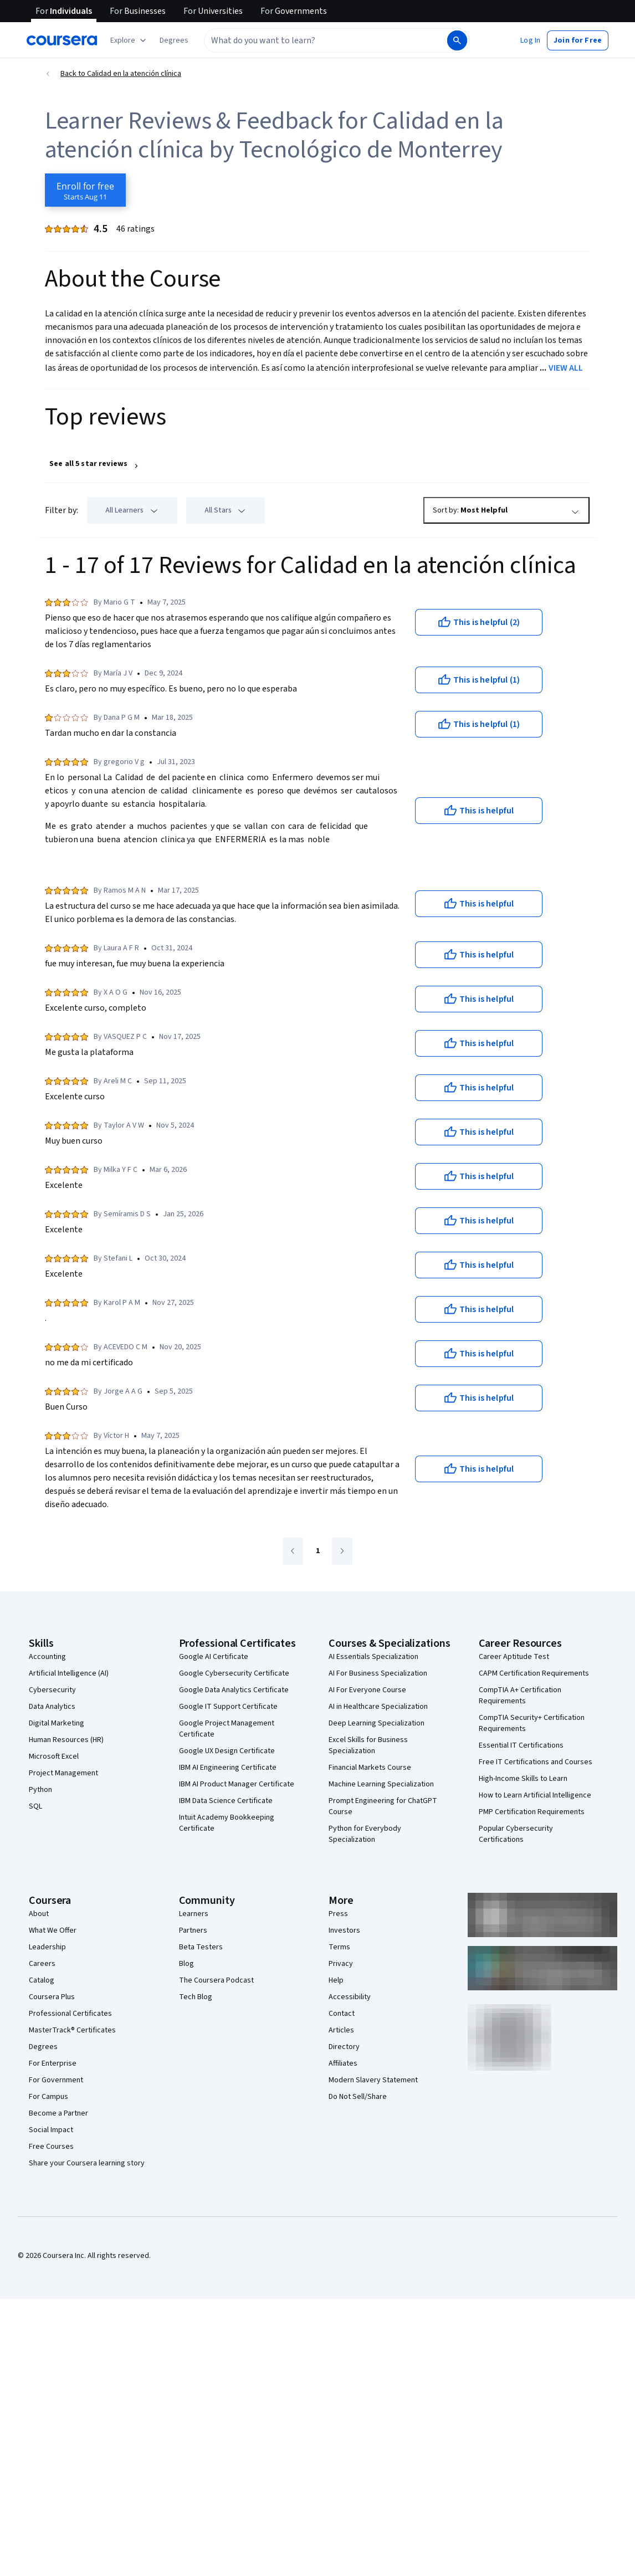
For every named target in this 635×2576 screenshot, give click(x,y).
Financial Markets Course (370, 1767)
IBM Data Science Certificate (226, 1800)
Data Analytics (52, 1706)
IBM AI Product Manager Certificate (236, 1784)
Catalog (41, 1980)
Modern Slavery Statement (373, 2080)
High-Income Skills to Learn (523, 1778)
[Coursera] (62, 40)
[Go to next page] (342, 1551)
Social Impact (51, 2129)
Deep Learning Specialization (376, 1723)
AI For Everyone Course (367, 1690)
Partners (193, 1930)
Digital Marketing (56, 1723)
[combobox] (324, 40)
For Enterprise (52, 2063)
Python (40, 1789)
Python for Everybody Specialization (365, 1834)
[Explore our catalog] (129, 40)
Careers (42, 1963)
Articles (341, 2030)
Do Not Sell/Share (358, 2096)
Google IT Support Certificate (228, 1706)
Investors (344, 1930)
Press (338, 1913)
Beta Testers (201, 1947)
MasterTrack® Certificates (72, 2030)
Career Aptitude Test (514, 1656)
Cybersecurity (52, 1690)
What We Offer (52, 1930)
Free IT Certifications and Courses (535, 1762)
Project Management (63, 1773)
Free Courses (51, 2146)
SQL (35, 1806)
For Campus (48, 2096)
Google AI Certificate (213, 1656)
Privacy (341, 1963)
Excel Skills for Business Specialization (368, 1745)
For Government (56, 2080)
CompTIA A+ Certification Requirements (520, 1695)
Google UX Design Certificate (227, 1750)
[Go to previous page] (293, 1551)
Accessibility (350, 1997)
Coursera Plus (52, 1997)
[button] (174, 40)
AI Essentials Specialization (373, 1656)
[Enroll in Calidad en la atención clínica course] (85, 190)
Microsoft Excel (54, 1756)
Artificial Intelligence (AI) (69, 1673)
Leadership (47, 1947)
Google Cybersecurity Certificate (234, 1673)
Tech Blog (195, 1997)
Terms (339, 1947)
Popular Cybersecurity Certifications (516, 1834)
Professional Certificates (70, 2013)
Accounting (47, 1656)
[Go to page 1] (317, 1551)
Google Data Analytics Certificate (234, 1690)
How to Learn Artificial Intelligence (535, 1795)
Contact (342, 2013)
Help (336, 1980)
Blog (186, 1963)
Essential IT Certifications (521, 1745)
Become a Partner (58, 2113)
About (39, 1913)
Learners (193, 1913)
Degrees (43, 2046)
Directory (344, 2046)
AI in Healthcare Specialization (378, 1706)
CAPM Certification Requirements (534, 1673)
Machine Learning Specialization (381, 1784)
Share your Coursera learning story (87, 2163)
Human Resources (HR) (66, 1739)
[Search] (457, 40)
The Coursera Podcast (216, 1980)
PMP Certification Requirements (532, 1811)
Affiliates (343, 2063)
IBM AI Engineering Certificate (227, 1767)
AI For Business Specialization (378, 1673)
